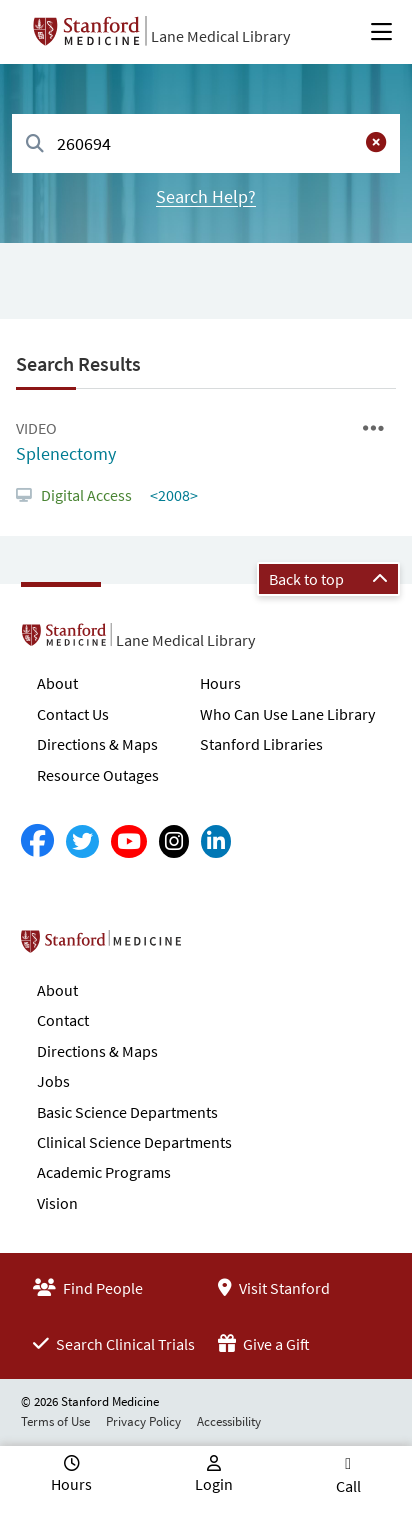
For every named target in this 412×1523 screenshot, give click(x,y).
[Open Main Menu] (381, 32)
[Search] (35, 144)
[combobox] (206, 143)
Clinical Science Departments (134, 1142)
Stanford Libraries (261, 744)
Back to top (328, 579)
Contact (63, 1020)
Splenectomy (66, 453)
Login (214, 1484)
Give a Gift (264, 1344)
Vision (57, 1203)
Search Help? (206, 196)
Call (348, 1486)
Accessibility (229, 1421)
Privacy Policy (143, 1421)
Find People (88, 1288)
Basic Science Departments (127, 1112)
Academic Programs (104, 1172)
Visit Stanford (274, 1288)
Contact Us (73, 714)
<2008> (172, 495)
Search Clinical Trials (114, 1344)
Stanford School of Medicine (216, 947)
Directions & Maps (97, 744)
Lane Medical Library (220, 36)
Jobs (53, 1081)
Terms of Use (55, 1421)
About (57, 683)
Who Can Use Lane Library (287, 714)
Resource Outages (98, 775)
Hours (220, 683)
